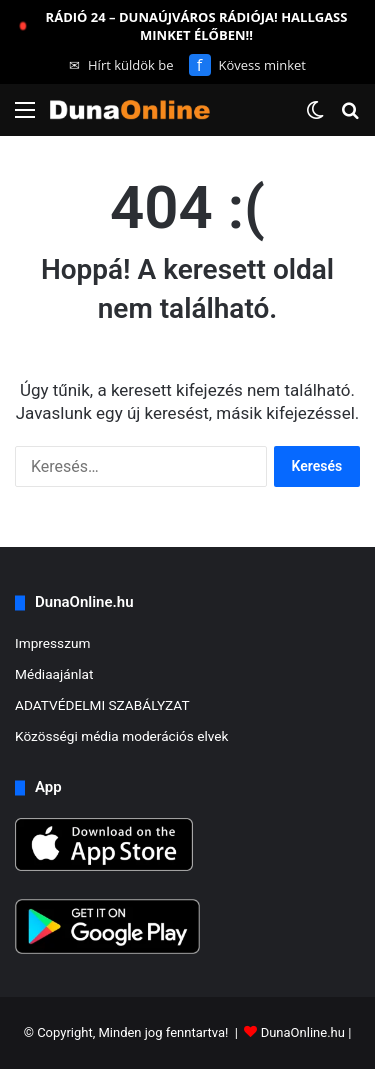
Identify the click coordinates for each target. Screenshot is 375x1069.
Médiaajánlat (54, 674)
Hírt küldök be (121, 65)
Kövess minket (247, 65)
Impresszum (52, 643)
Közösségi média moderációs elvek (122, 736)
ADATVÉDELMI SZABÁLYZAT (102, 705)
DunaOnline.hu (303, 1032)
